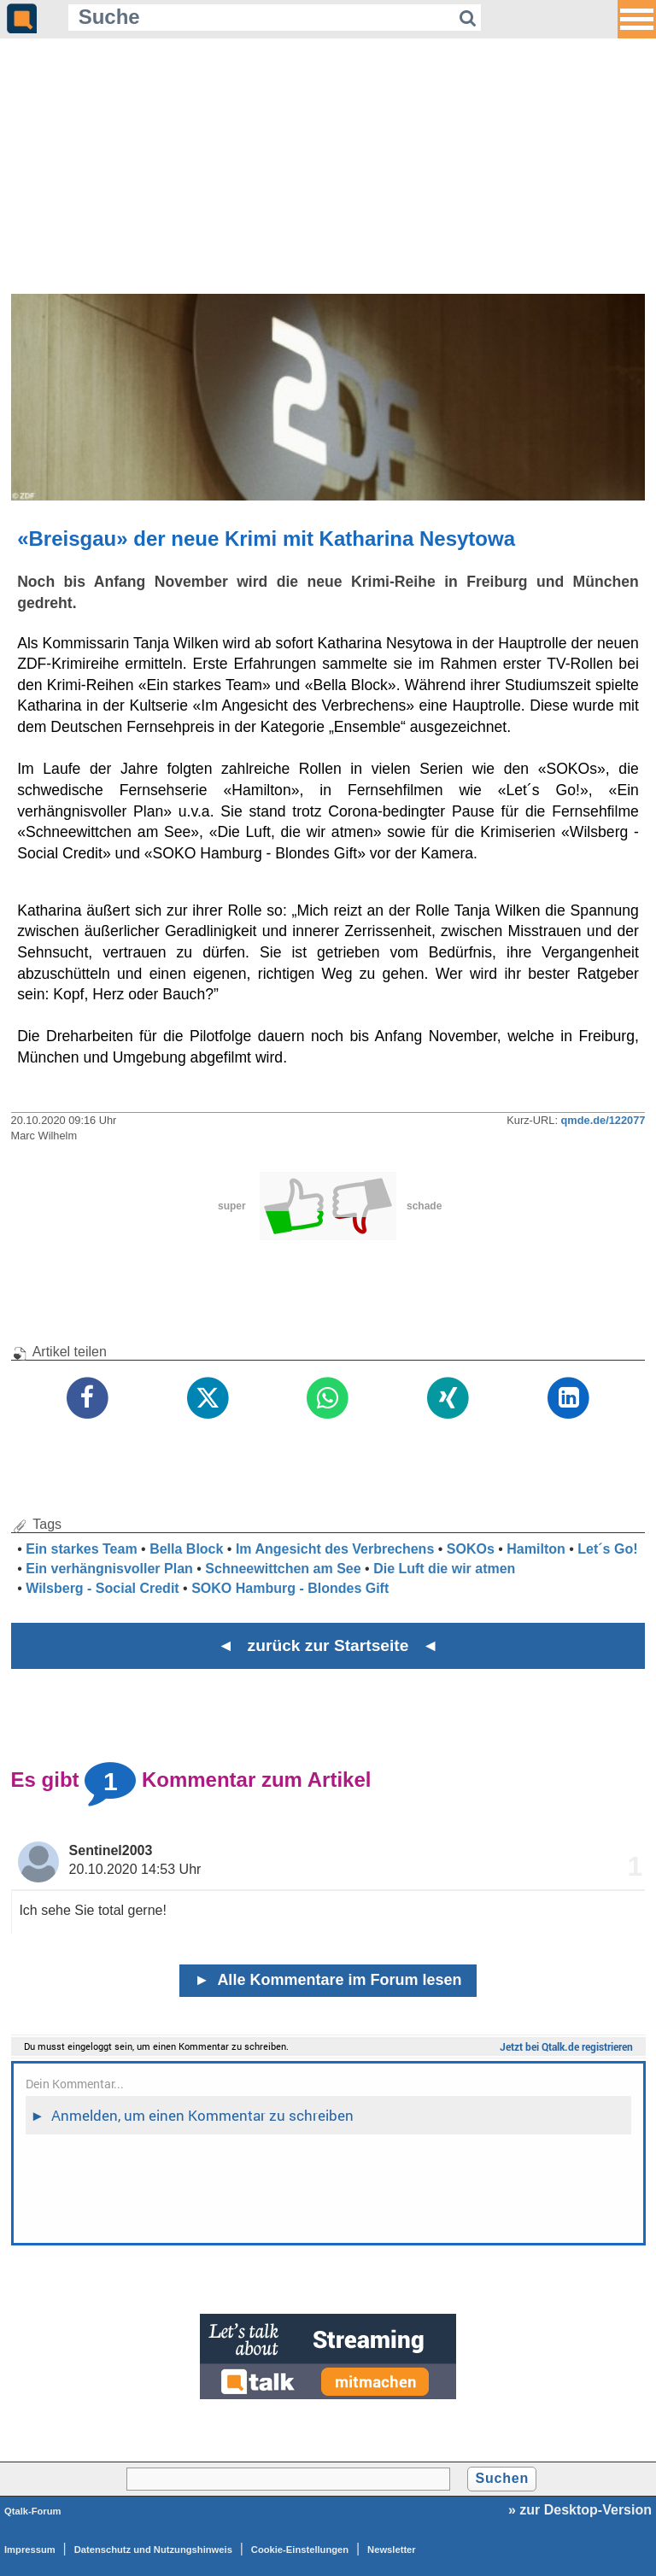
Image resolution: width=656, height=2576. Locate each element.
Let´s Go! (607, 1549)
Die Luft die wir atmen (444, 1568)
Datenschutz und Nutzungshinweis (153, 2549)
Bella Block (186, 1549)
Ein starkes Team (81, 1549)
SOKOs (471, 1549)
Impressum (30, 2549)
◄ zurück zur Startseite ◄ (328, 1645)
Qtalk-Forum (33, 2511)
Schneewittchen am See (282, 1568)
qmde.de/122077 (603, 1120)
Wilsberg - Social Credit (102, 1588)
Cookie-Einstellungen (299, 2549)
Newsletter (391, 2549)
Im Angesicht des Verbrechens (335, 1549)
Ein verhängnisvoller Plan (109, 1568)
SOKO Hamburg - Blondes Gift (290, 1588)
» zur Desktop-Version (580, 2510)
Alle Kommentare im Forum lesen (328, 1979)
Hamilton (536, 1549)
